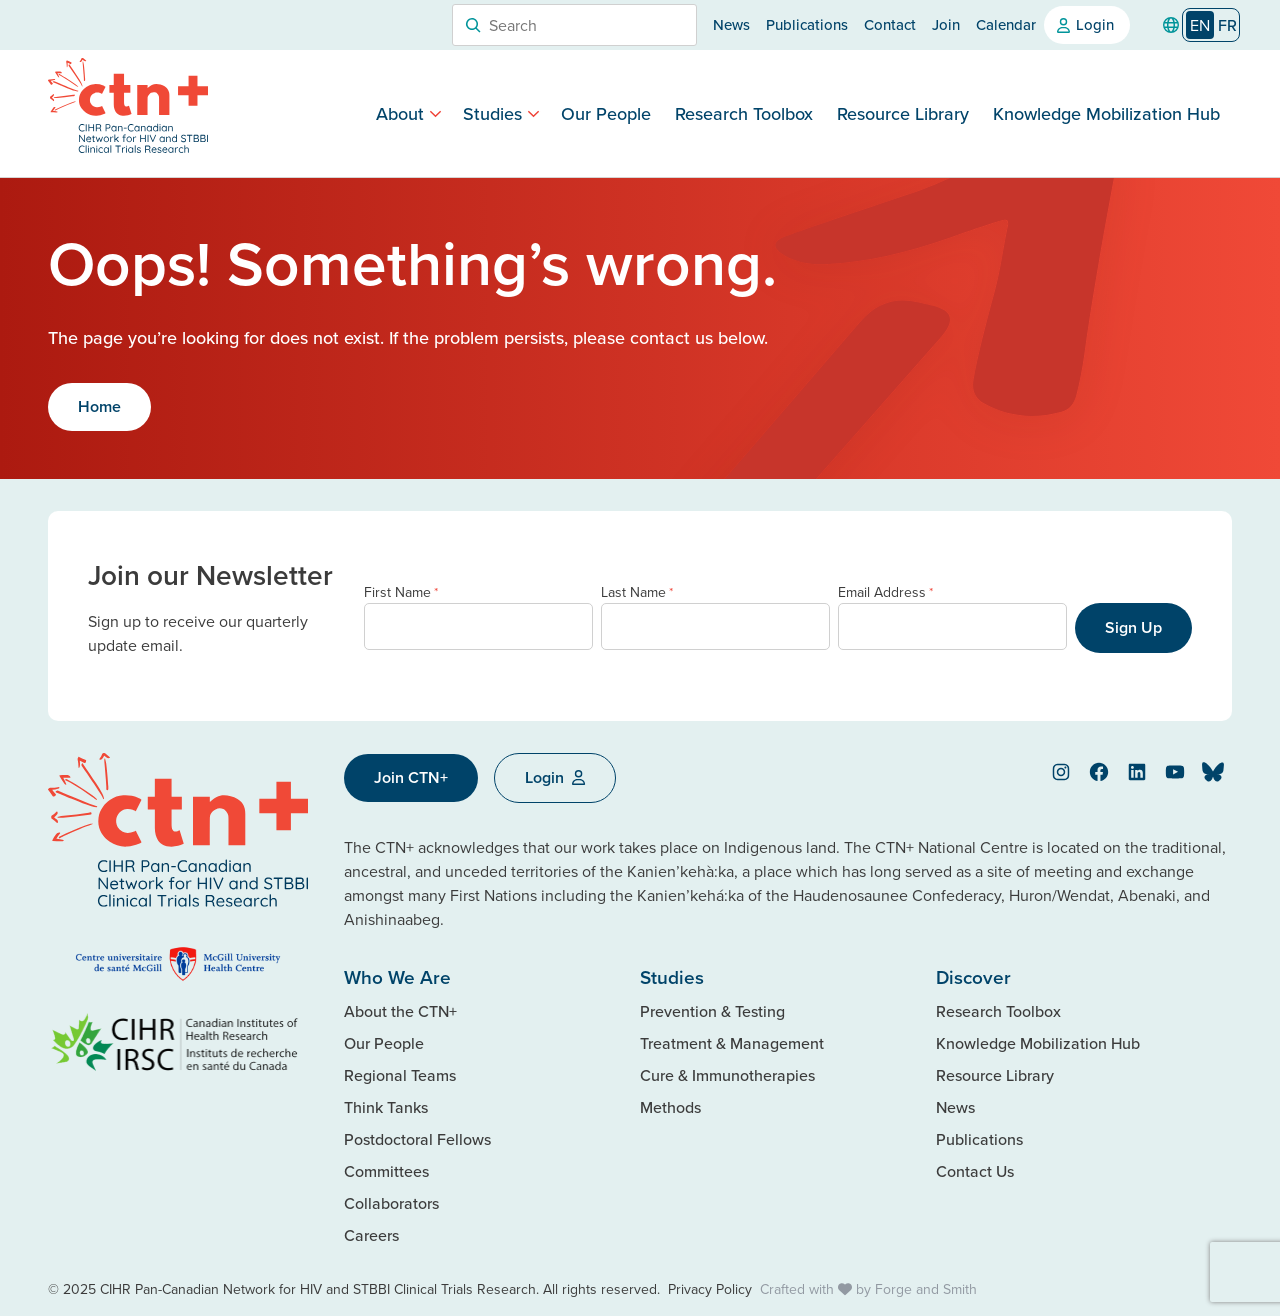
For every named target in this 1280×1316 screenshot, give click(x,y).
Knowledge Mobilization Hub (1106, 113)
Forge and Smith (926, 1289)
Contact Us (975, 1171)
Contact (890, 24)
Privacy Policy (710, 1289)
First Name (401, 592)
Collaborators (391, 1203)
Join (946, 24)
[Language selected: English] (1211, 25)
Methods (670, 1107)
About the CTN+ (400, 1011)
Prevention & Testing (712, 1011)
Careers (371, 1235)
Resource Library (903, 113)
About (400, 113)
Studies (492, 113)
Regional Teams (400, 1075)
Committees (386, 1171)
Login (1095, 24)
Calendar (1006, 24)
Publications (807, 24)
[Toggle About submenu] (435, 113)
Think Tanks (386, 1107)
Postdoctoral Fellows (417, 1139)
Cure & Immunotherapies (727, 1075)
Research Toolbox (744, 113)
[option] (1227, 25)
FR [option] (1227, 25)
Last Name (637, 592)
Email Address (885, 592)
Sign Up (1133, 627)
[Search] (473, 25)
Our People (606, 113)
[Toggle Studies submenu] (533, 113)
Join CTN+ (411, 777)
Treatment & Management (732, 1043)
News (731, 24)
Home (99, 406)
